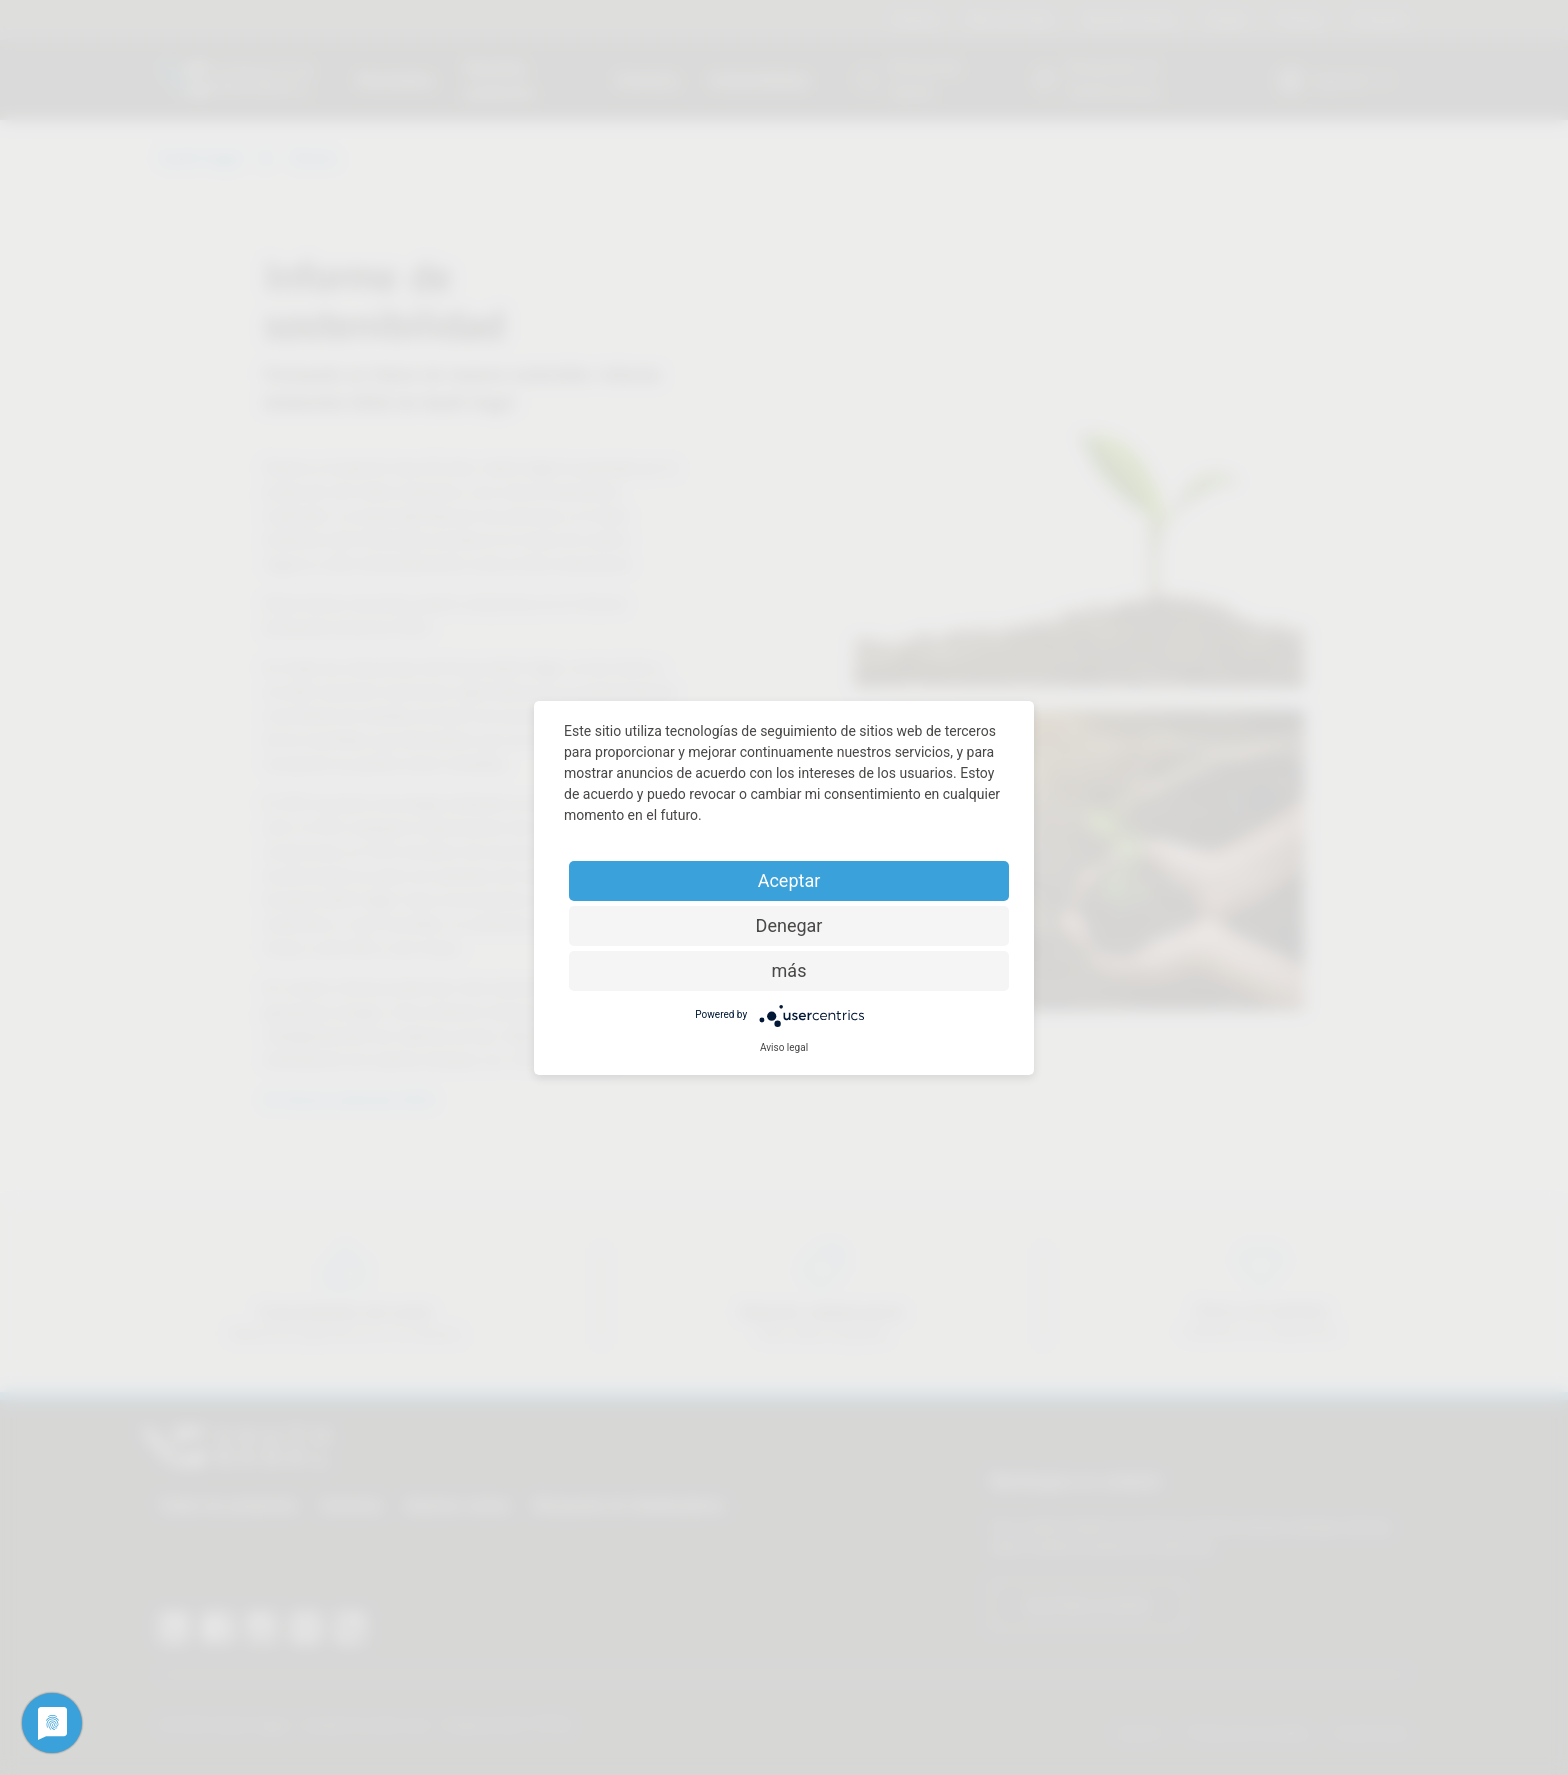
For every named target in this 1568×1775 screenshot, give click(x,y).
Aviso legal (784, 1047)
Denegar (789, 925)
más (789, 970)
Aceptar (789, 880)
